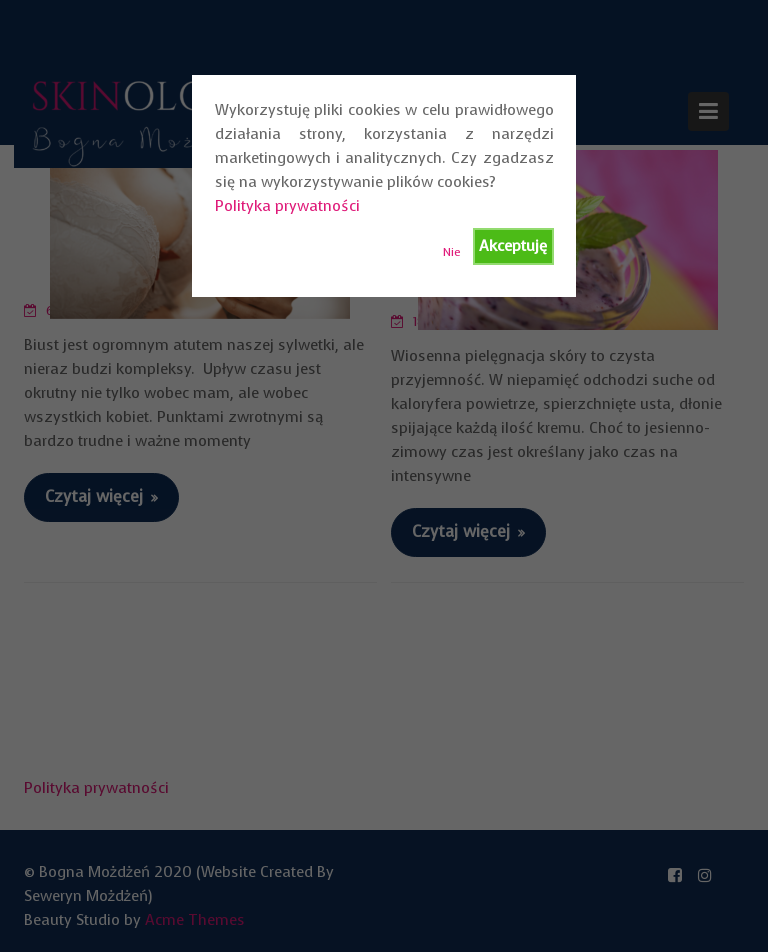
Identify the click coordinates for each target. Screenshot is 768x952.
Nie (452, 252)
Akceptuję (513, 246)
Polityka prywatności (287, 206)
